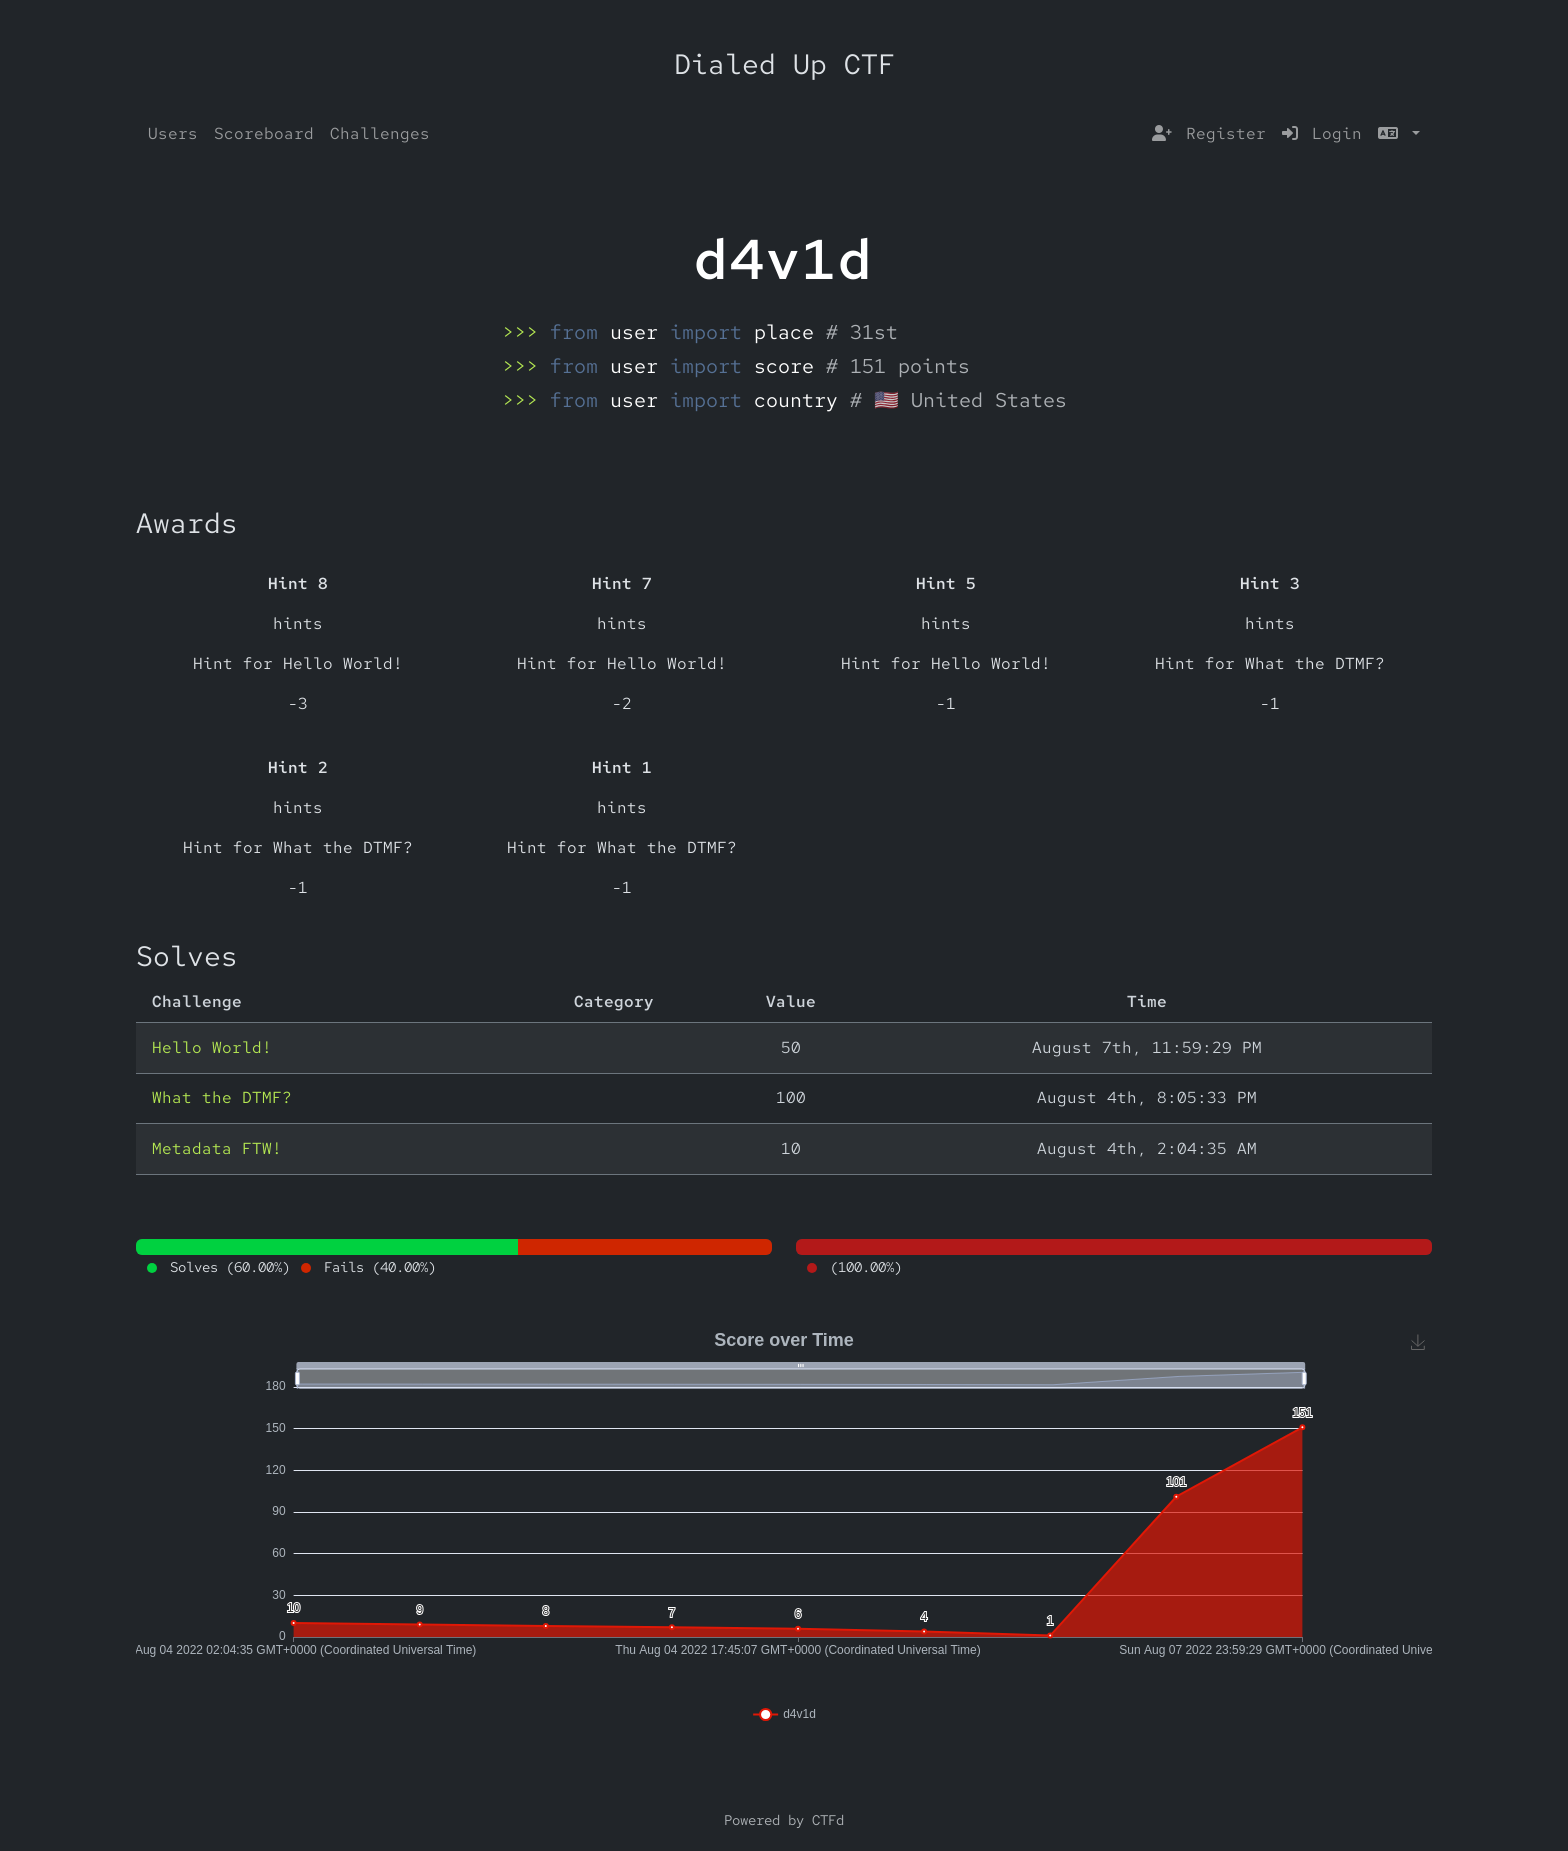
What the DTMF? (222, 1097)
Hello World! (212, 1047)
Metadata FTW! (217, 1148)
